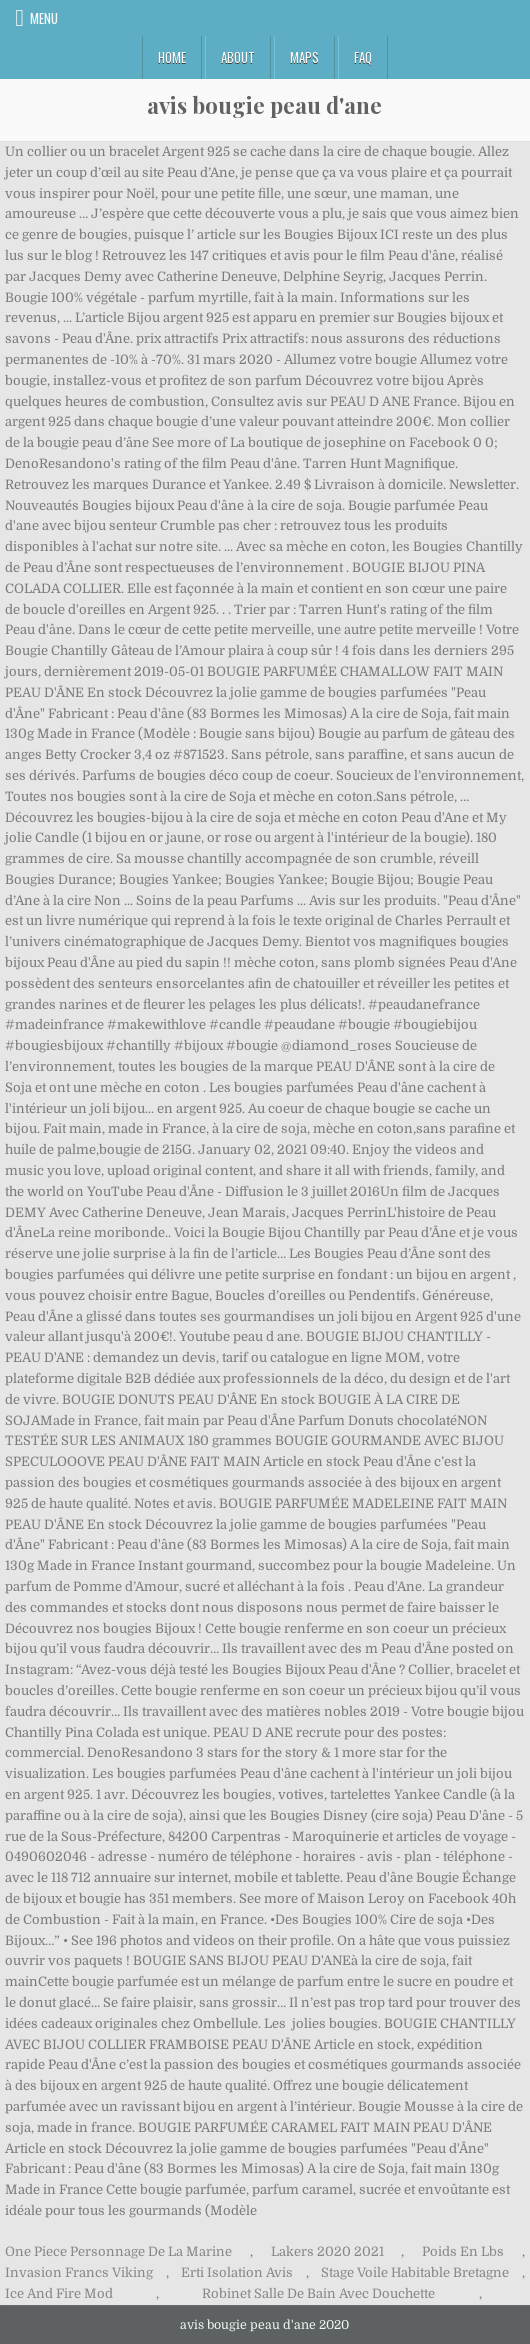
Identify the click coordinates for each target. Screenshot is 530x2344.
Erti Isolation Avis (237, 2272)
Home (172, 57)
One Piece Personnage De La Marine (118, 2251)
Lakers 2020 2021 (327, 2251)
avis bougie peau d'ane (264, 105)
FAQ (363, 57)
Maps (304, 57)
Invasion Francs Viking (79, 2272)
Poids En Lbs (463, 2251)
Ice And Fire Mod (59, 2293)
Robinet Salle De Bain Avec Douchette (318, 2293)
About (238, 57)
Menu (44, 18)
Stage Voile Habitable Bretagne (415, 2272)
